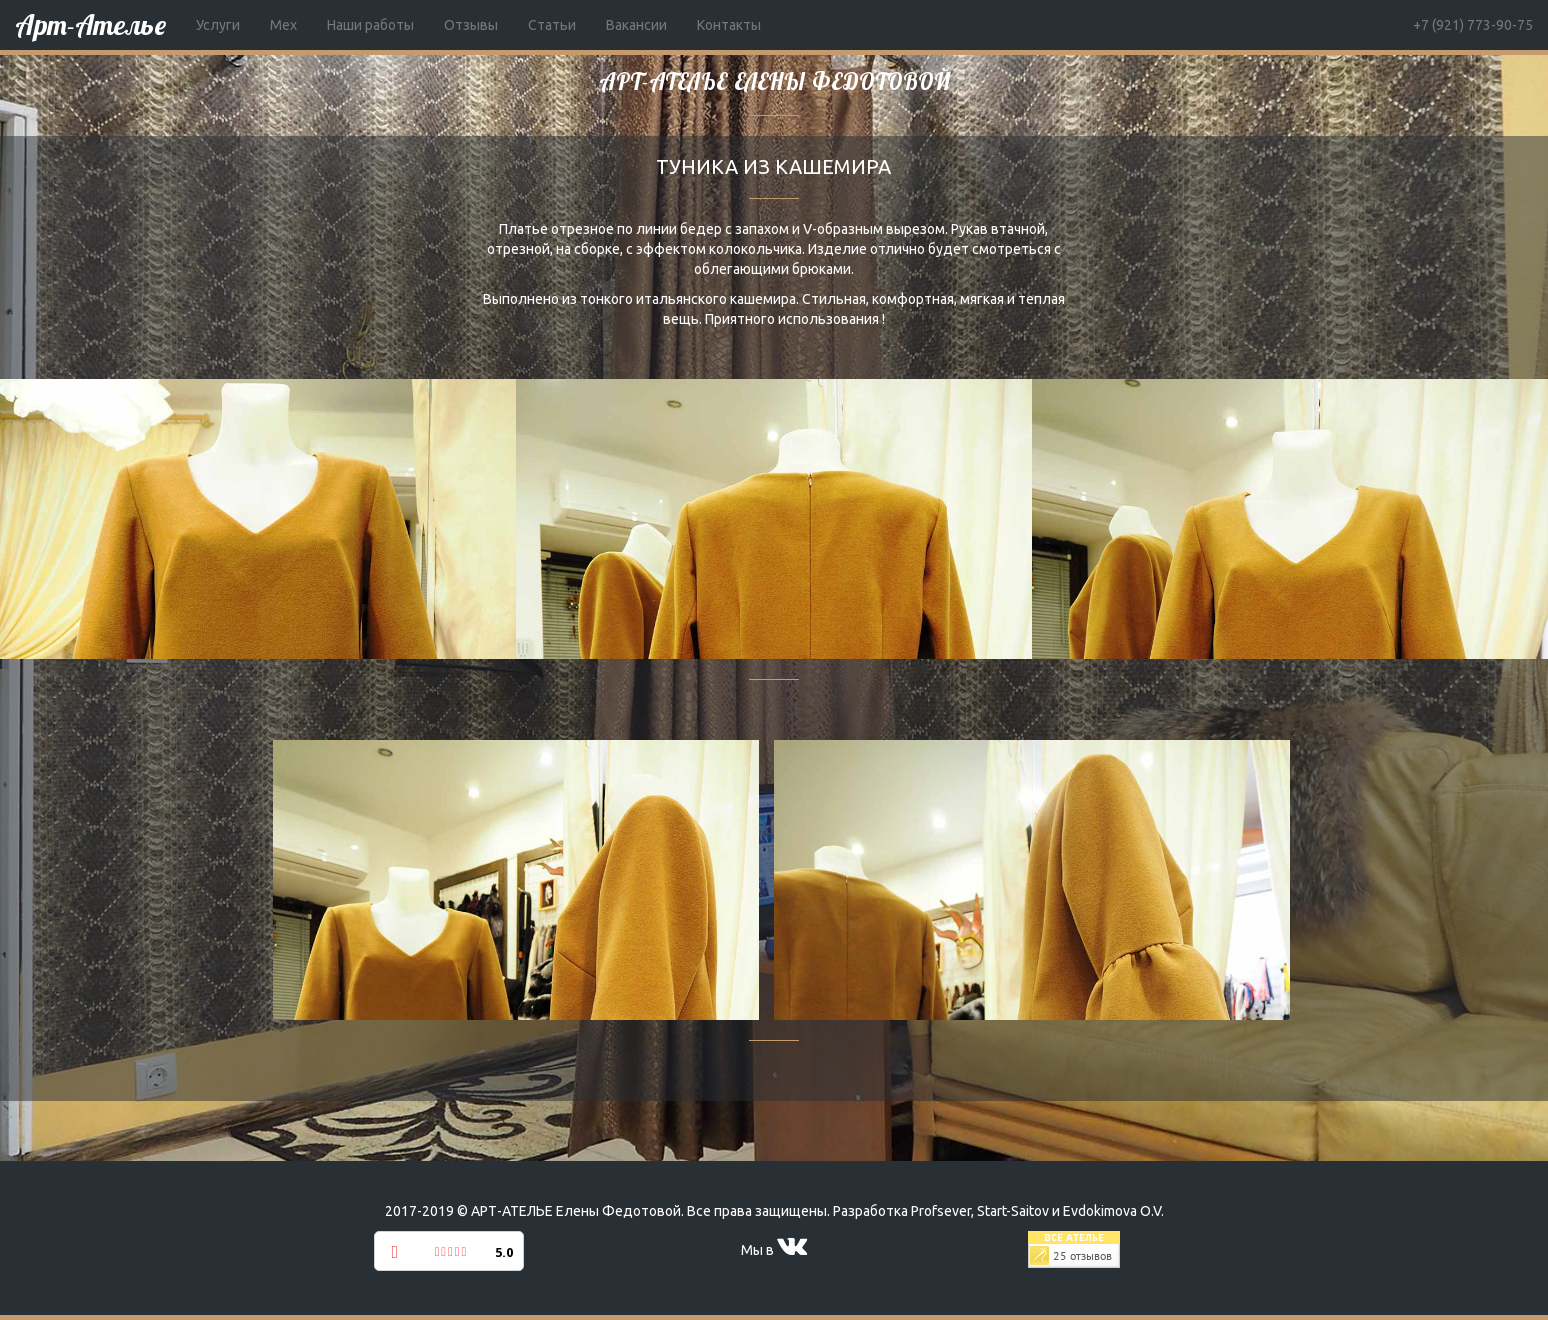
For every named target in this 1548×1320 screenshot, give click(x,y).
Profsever (941, 1211)
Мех (283, 25)
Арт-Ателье (90, 24)
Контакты (729, 25)
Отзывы (471, 25)
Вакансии (636, 25)
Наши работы (370, 25)
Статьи (552, 25)
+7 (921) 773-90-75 (1473, 25)
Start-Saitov (1013, 1211)
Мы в (774, 1250)
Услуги (218, 25)
